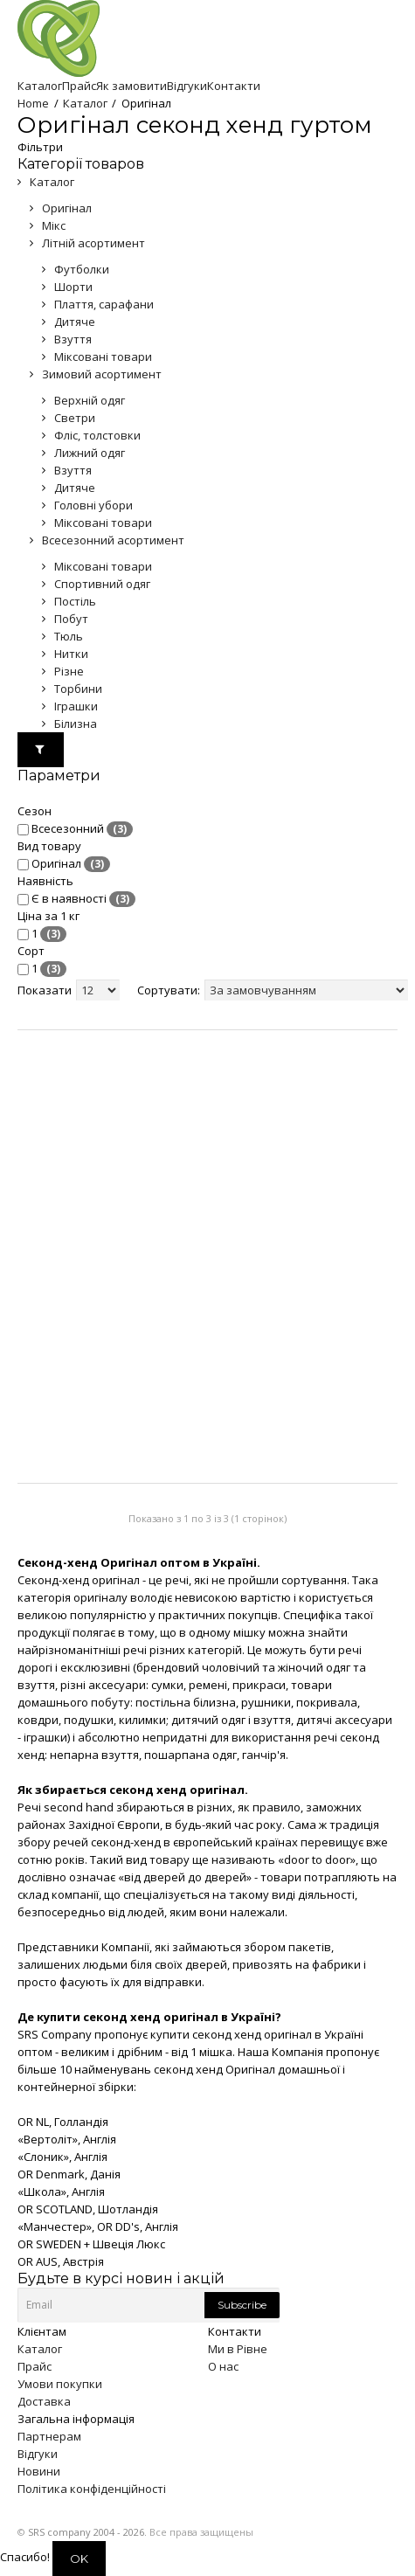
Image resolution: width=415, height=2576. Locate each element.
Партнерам (49, 2436)
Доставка (44, 2401)
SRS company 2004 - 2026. (87, 2531)
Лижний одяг (89, 452)
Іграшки (76, 706)
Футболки (81, 269)
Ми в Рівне (237, 2349)
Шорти (73, 286)
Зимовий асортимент (102, 374)
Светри (74, 418)
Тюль (68, 636)
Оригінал (67, 208)
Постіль (75, 601)
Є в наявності (76, 898)
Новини (38, 2471)
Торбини (78, 688)
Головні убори (93, 505)
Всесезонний (75, 829)
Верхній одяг (89, 400)
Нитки (71, 653)
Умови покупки (59, 2384)
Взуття (73, 339)
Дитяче (74, 321)
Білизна (75, 723)
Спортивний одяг (102, 584)
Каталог (85, 103)
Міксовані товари (103, 356)
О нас (223, 2366)
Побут (71, 619)
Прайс (34, 2366)
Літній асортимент (93, 243)
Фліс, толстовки (97, 435)
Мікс (54, 225)
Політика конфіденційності (91, 2488)
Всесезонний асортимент (113, 540)
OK (79, 2559)
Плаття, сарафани (104, 304)
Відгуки (37, 2454)
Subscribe (242, 2304)
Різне (69, 671)
